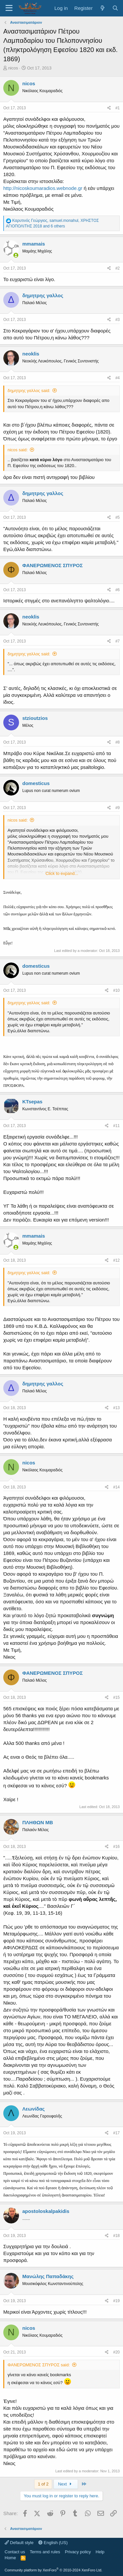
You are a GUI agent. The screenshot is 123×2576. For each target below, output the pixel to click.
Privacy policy (78, 2551)
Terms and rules (45, 2551)
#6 (117, 590)
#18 (116, 2235)
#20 (116, 2352)
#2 (117, 268)
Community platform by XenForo (53, 2570)
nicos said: (18, 449)
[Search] (115, 8)
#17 (116, 2133)
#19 (116, 2301)
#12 (116, 1260)
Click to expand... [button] (62, 873)
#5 (117, 517)
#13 (116, 1408)
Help (100, 2551)
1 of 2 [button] (43, 2484)
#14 (116, 1487)
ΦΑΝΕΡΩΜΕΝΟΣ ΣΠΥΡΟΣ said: (39, 2364)
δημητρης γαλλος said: (29, 390)
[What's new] (102, 8)
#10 (116, 990)
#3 (117, 319)
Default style (19, 2542)
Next (65, 2484)
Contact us (15, 2551)
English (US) (53, 2542)
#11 (116, 1125)
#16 (116, 1846)
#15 (116, 1697)
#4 (117, 378)
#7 (117, 641)
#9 (117, 807)
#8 (117, 742)
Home (10, 2557)
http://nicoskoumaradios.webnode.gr (42, 188)
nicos (13, 68)
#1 (117, 108)
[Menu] (9, 8)
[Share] (109, 108)
